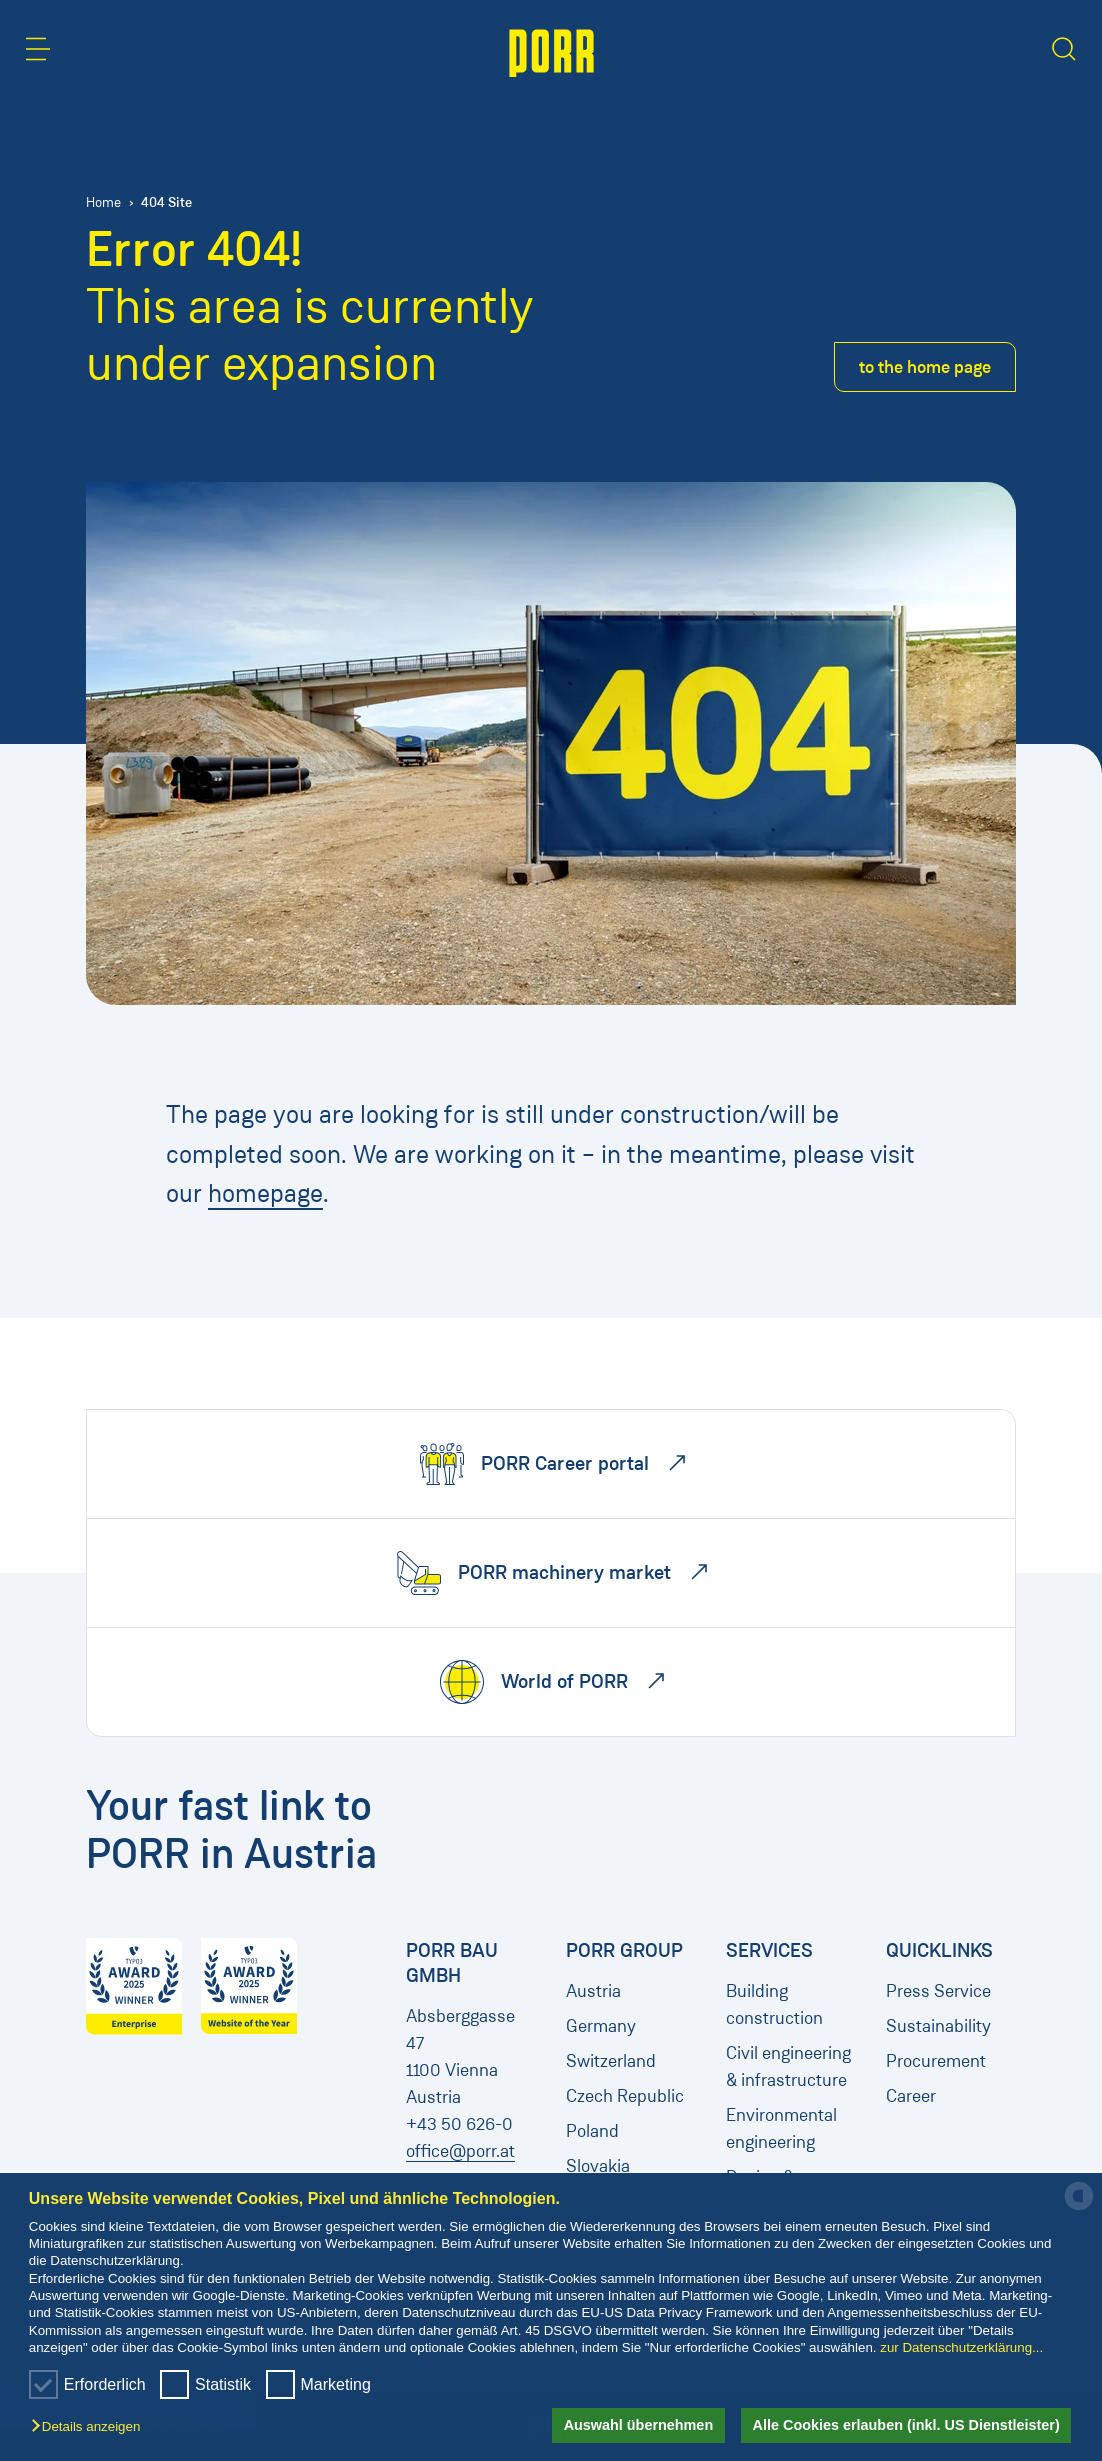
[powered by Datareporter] (1079, 2208)
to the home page (925, 367)
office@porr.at (460, 2151)
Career (911, 2096)
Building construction (774, 2004)
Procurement (936, 2061)
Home (103, 202)
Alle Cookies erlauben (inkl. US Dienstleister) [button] (906, 2425)
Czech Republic (625, 2096)
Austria (593, 1991)
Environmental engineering (781, 2128)
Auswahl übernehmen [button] (639, 2425)
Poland (592, 2131)
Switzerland (611, 2061)
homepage (265, 1193)
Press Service (938, 1991)
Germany (601, 2026)
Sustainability (938, 2026)
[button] (90, 2427)
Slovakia (598, 2166)
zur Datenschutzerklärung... (961, 2347)
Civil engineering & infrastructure (788, 2066)
